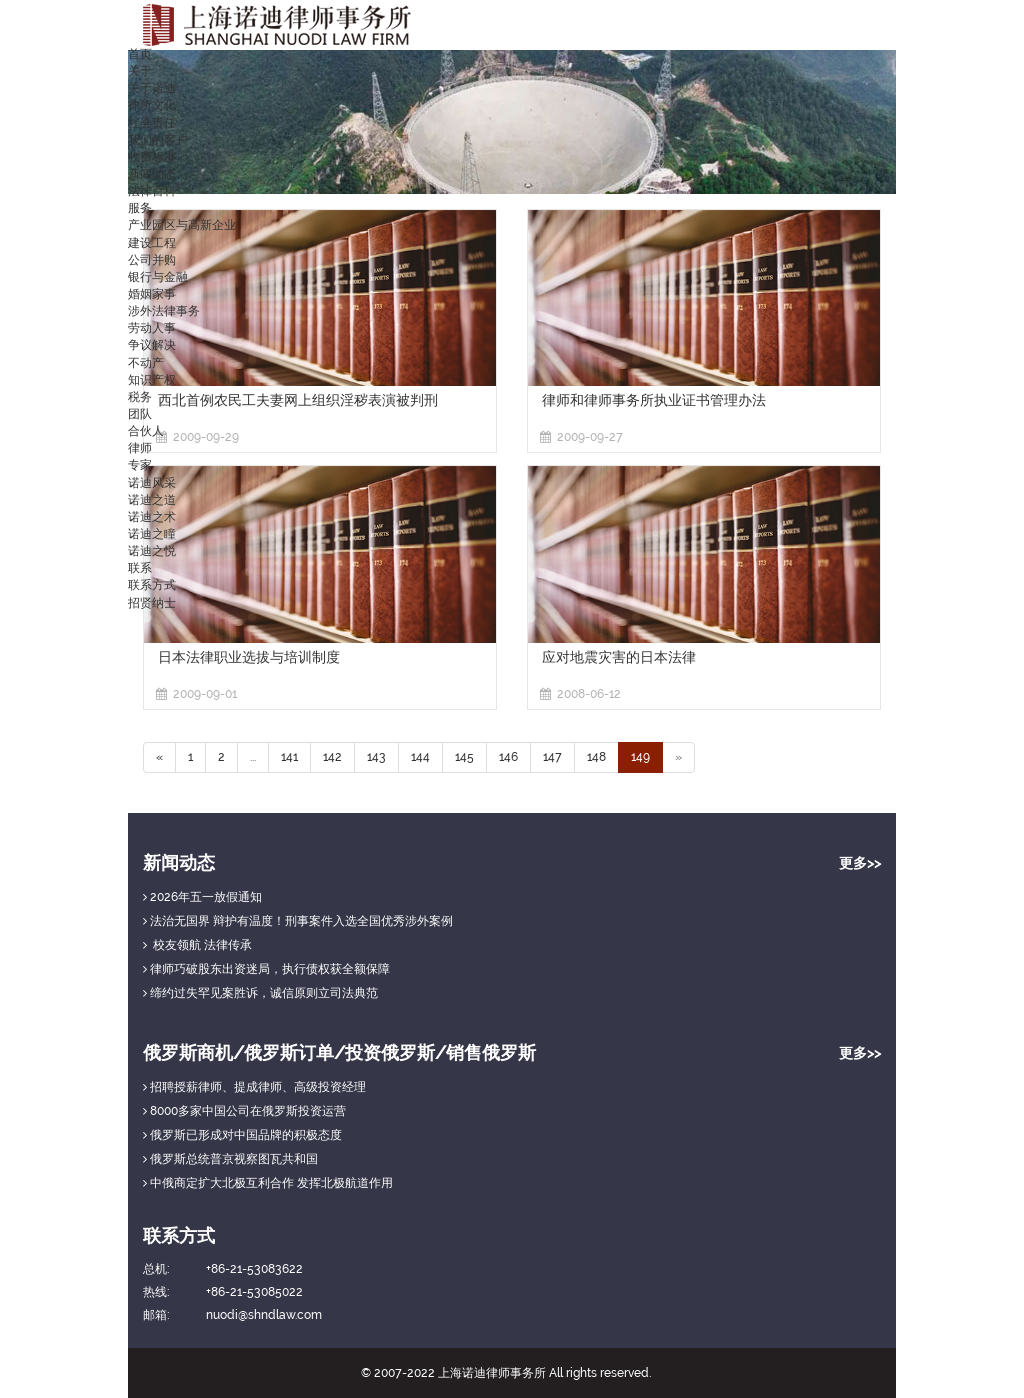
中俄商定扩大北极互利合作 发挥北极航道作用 (268, 1183)
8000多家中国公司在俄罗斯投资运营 (244, 1111)
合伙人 (146, 431)
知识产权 (152, 380)
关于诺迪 (152, 88)
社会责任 (152, 123)
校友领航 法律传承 (197, 945)
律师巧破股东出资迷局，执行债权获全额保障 (266, 969)
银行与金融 (158, 277)
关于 (140, 71)
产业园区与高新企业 (182, 225)
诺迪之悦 (152, 551)
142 (332, 757)
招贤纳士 (152, 603)
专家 (140, 465)
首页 (140, 54)
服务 (140, 208)
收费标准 (152, 157)
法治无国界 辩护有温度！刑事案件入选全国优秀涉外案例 (298, 921)
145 (464, 757)
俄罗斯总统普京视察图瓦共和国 (230, 1159)
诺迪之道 (152, 500)
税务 (140, 397)
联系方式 (152, 585)
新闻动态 (152, 174)
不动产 (146, 363)
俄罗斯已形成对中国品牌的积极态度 (242, 1135)
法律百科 (152, 191)
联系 (140, 568)
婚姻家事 (152, 294)
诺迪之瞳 (152, 534)
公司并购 (152, 260)
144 (420, 757)
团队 (140, 414)
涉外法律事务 (164, 311)
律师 (140, 448)
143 (376, 757)
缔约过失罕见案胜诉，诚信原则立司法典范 (260, 993)
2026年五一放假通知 (202, 897)
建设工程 (152, 243)
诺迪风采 (152, 483)
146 (508, 757)
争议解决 (152, 345)
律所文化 (152, 105)
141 (289, 757)
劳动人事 (152, 328)
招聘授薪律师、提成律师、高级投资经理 (254, 1087)
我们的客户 (158, 140)
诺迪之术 (152, 517)
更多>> (860, 863)
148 (596, 757)
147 (552, 757)
